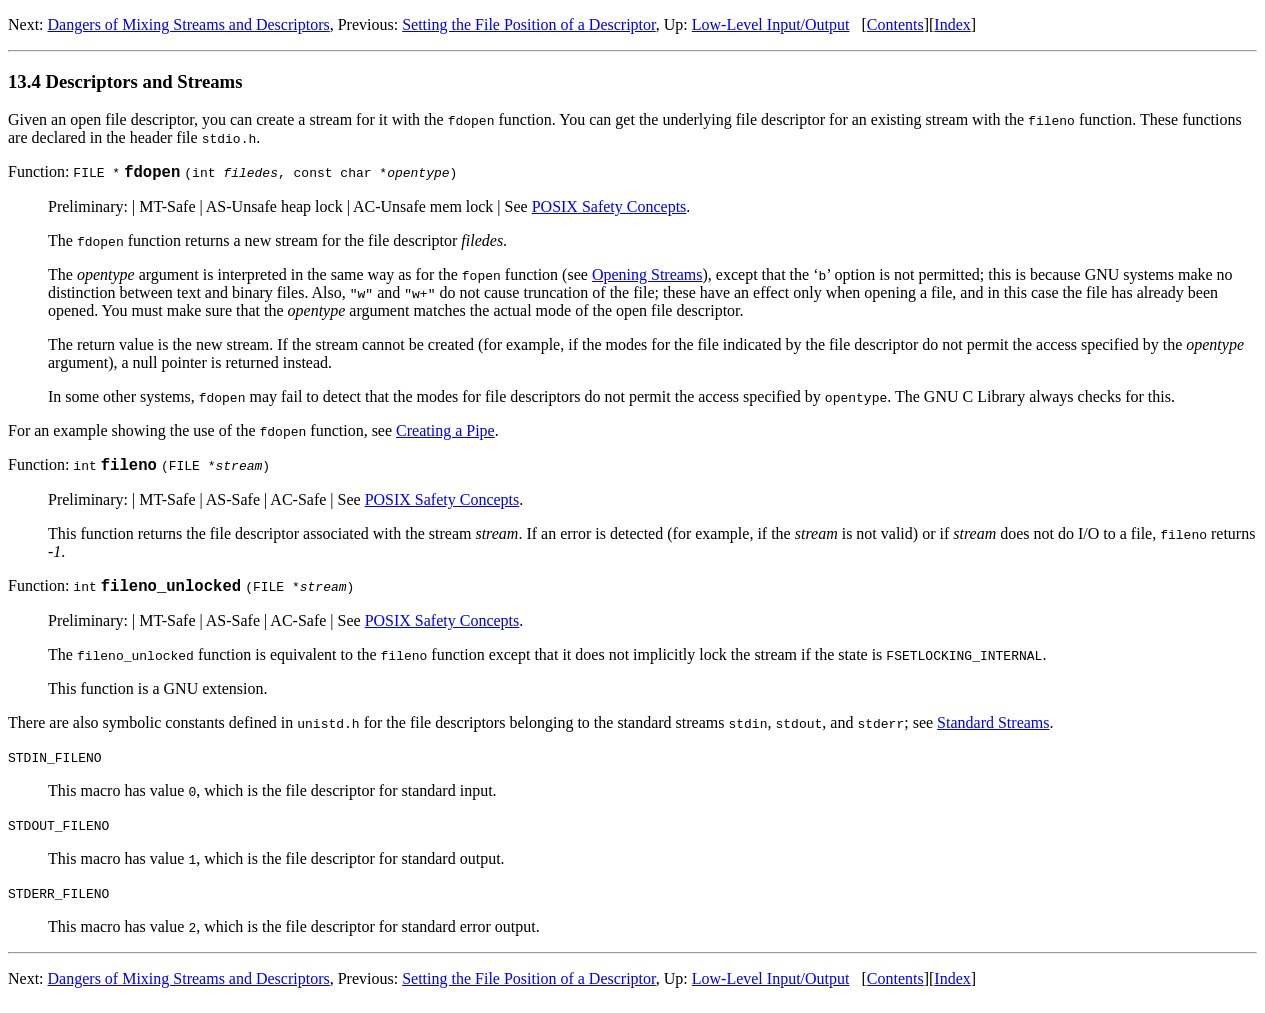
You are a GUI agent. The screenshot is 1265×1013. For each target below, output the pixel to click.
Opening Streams (647, 277)
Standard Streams (993, 731)
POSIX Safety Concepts (609, 209)
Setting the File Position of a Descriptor (529, 24)
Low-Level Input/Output (771, 24)
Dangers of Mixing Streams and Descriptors (189, 24)
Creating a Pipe (445, 433)
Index (952, 24)
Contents (895, 24)
